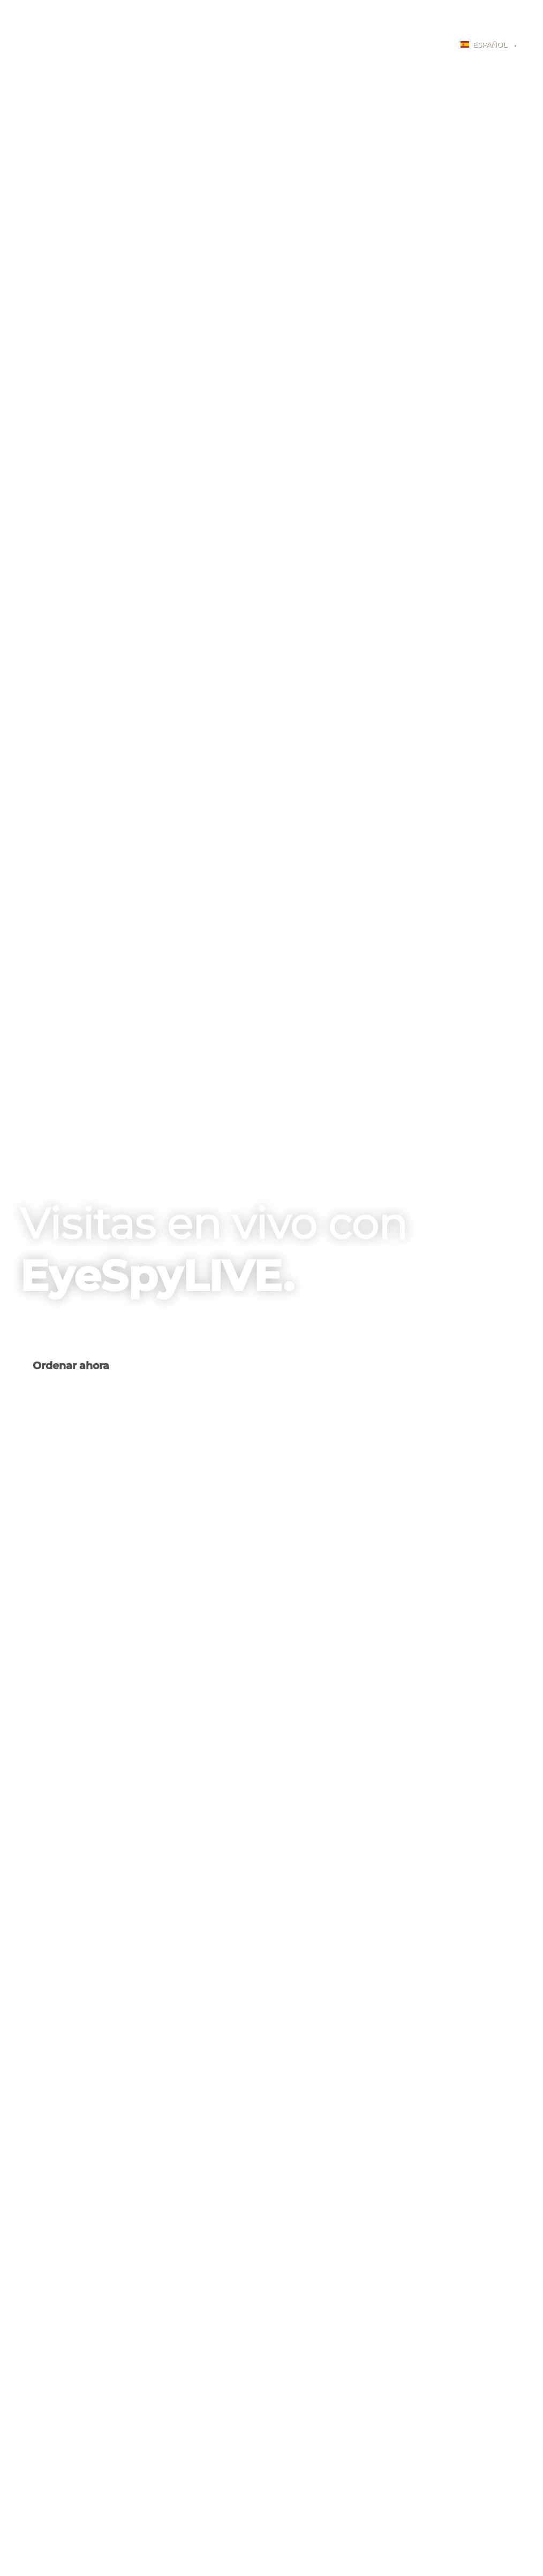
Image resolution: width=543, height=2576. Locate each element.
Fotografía (202, 45)
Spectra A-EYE (140, 45)
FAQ (357, 45)
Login (430, 45)
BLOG (392, 45)
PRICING (318, 45)
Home (87, 45)
